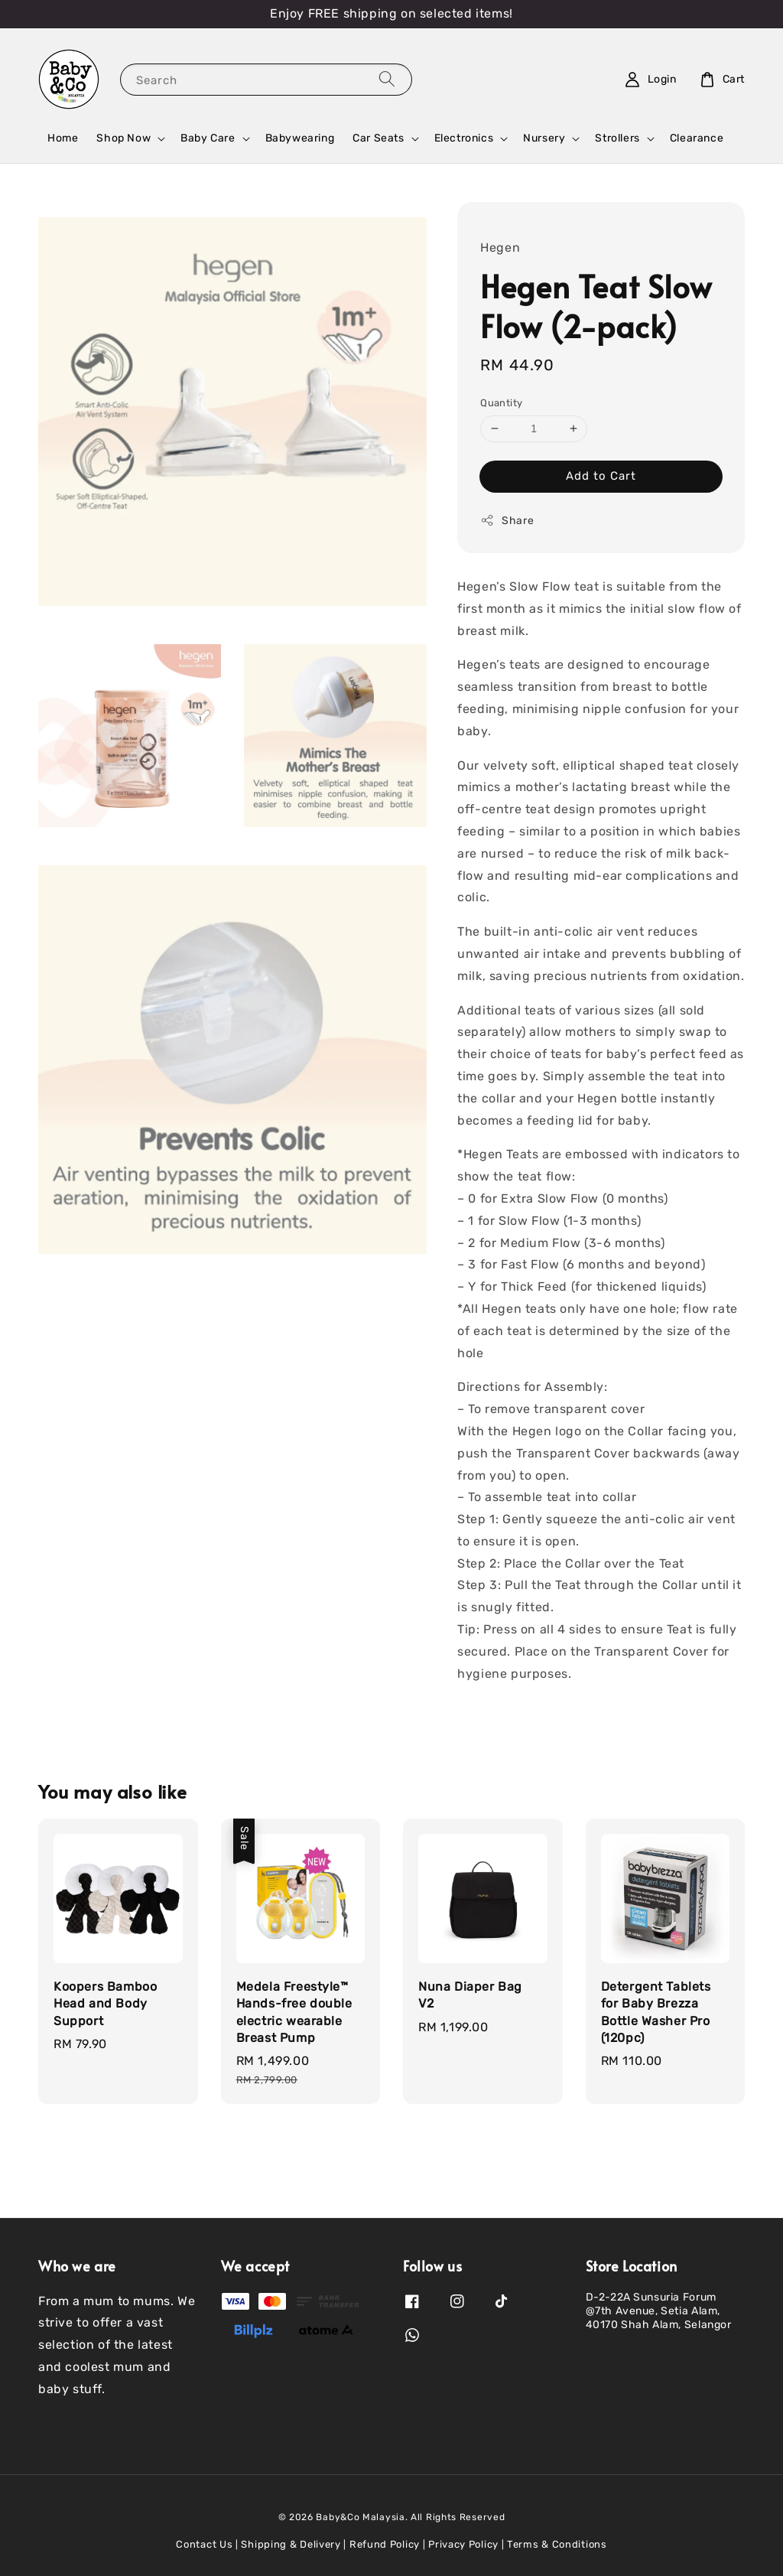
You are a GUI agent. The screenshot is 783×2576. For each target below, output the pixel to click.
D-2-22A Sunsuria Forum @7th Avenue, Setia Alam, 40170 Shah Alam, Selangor (659, 2311)
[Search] (386, 79)
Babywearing (300, 138)
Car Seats (378, 138)
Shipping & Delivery (290, 2544)
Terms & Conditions (557, 2544)
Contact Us (204, 2544)
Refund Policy (384, 2544)
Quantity (501, 403)
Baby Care (207, 138)
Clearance (696, 138)
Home (62, 138)
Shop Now (123, 138)
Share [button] (507, 520)
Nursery (544, 138)
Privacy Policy (463, 2544)
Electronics (464, 138)
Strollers (617, 138)
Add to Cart (601, 476)
